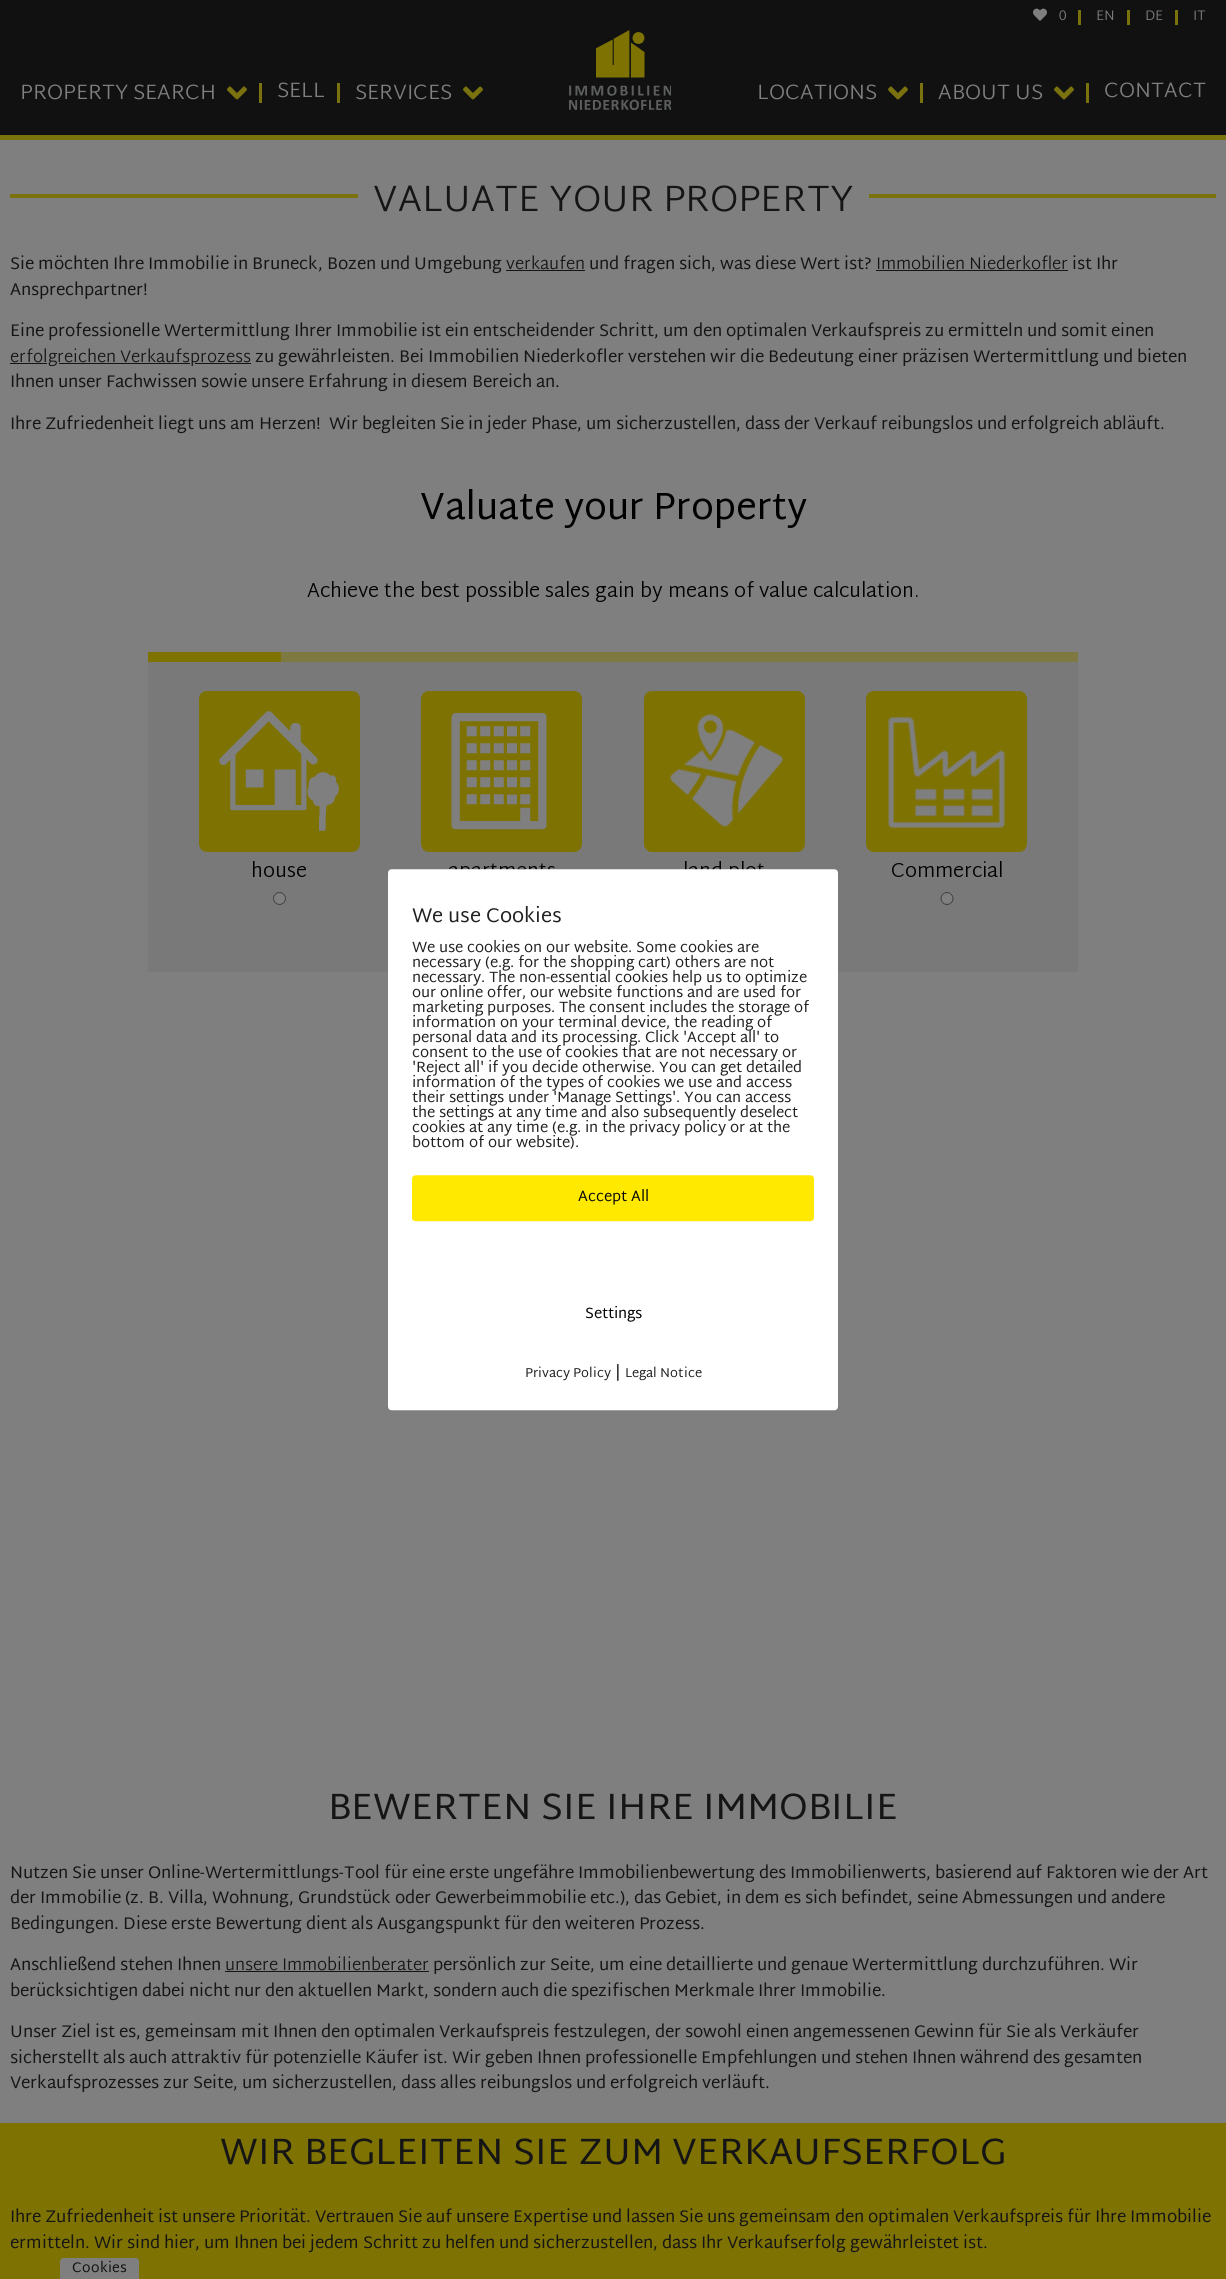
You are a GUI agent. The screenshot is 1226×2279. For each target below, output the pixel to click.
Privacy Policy (568, 1374)
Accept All (613, 1197)
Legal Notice (663, 1374)
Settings (613, 1314)
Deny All (613, 1255)
